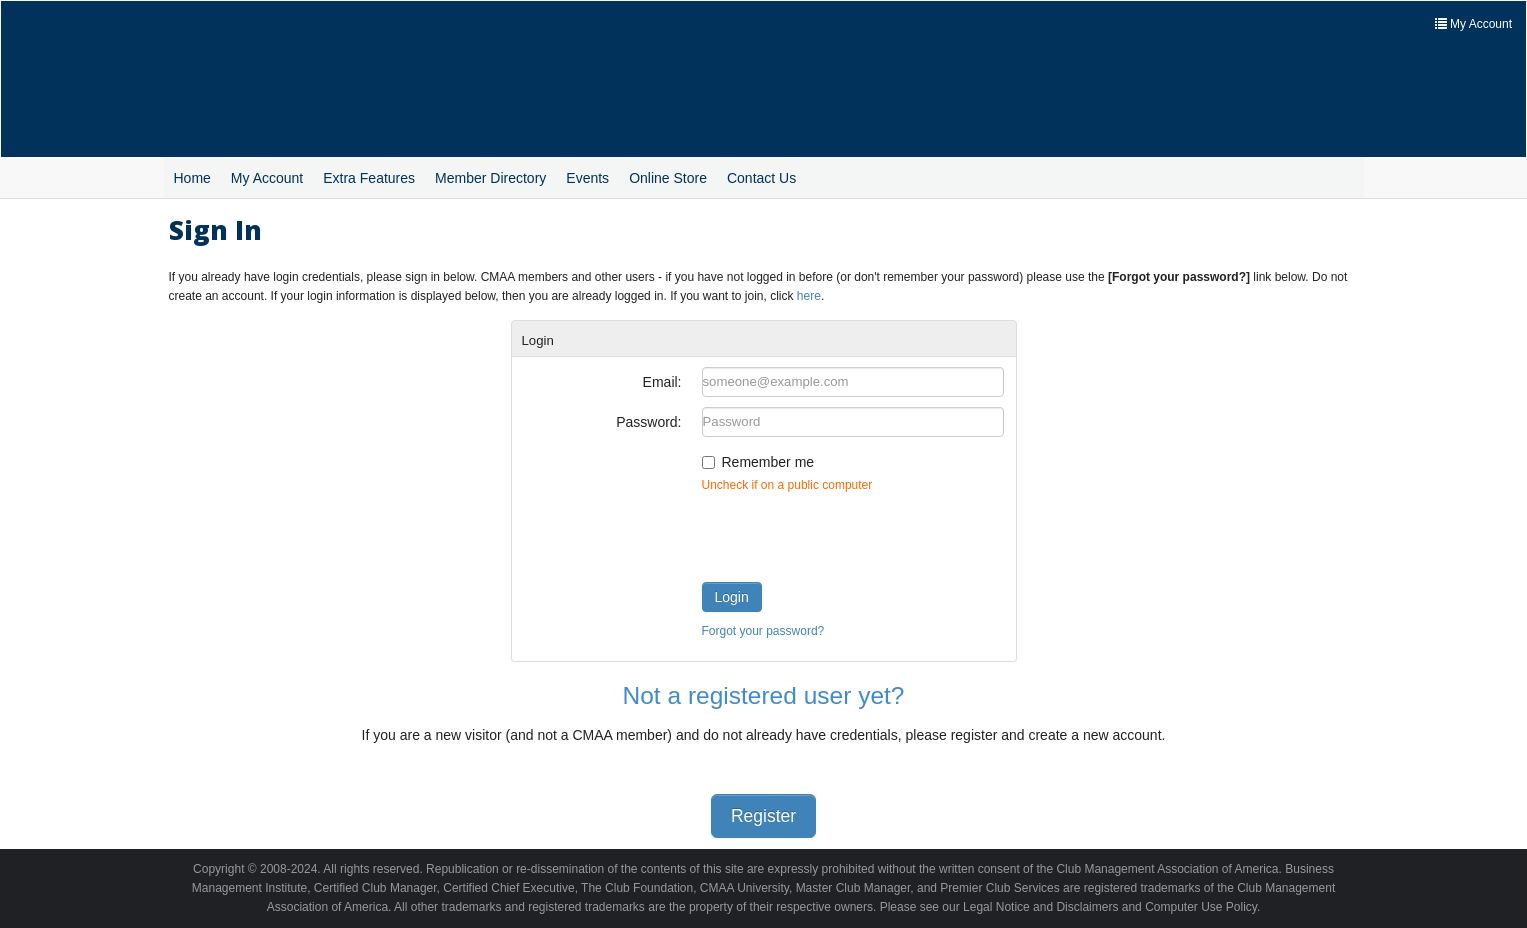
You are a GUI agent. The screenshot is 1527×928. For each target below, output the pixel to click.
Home (192, 178)
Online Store (668, 178)
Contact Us (761, 178)
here (809, 296)
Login (732, 597)
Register (763, 816)
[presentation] (854, 533)
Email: (662, 382)
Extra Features (369, 178)
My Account (267, 178)
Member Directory (490, 178)
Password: (648, 422)
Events (587, 178)
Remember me (768, 462)
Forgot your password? (763, 631)
